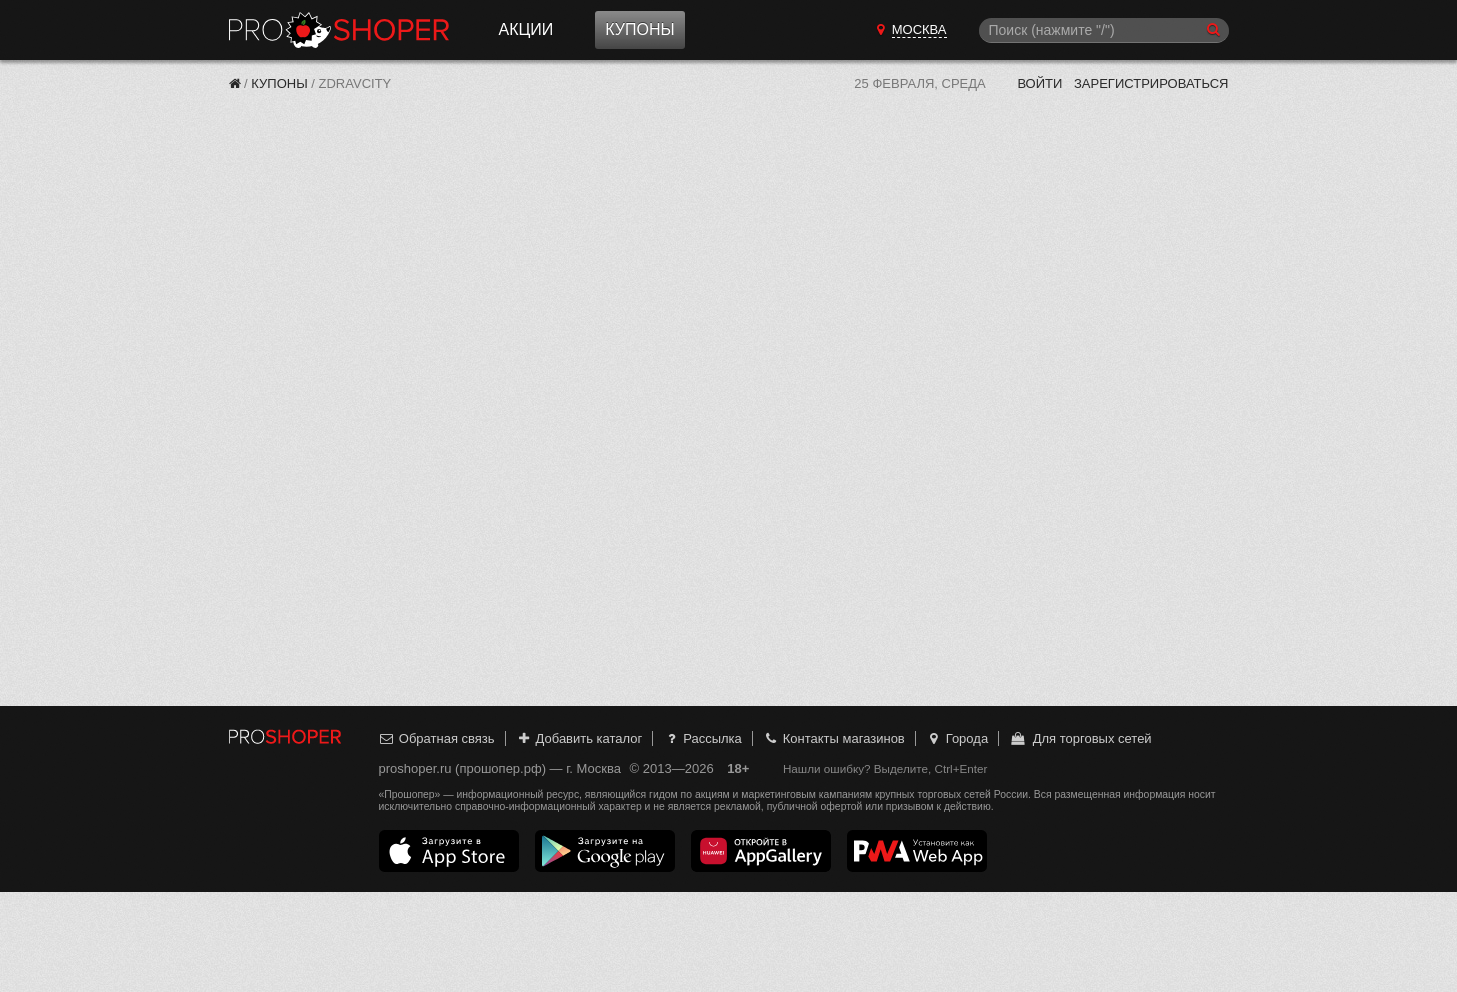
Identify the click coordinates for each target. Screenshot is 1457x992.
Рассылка (702, 738)
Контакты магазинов (833, 738)
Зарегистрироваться (1151, 83)
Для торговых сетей (1080, 738)
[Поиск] (1104, 30)
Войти (1039, 83)
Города (956, 738)
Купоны (639, 29)
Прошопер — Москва (339, 30)
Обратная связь (437, 738)
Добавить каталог (578, 738)
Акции (526, 29)
